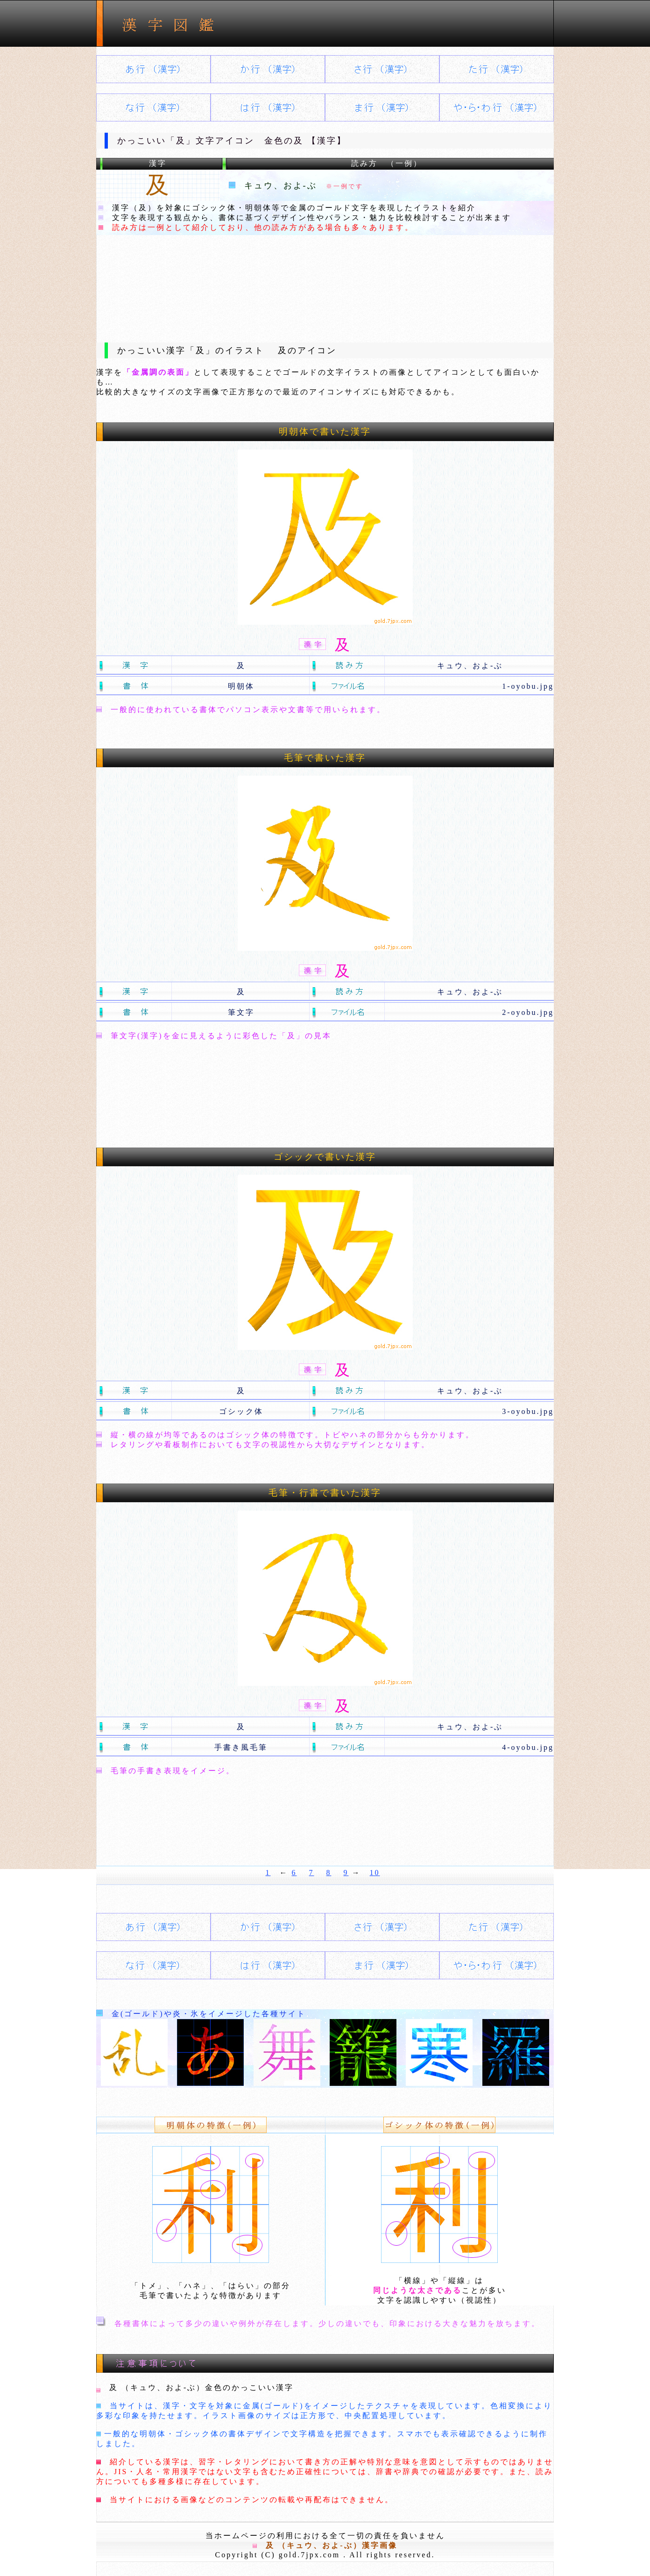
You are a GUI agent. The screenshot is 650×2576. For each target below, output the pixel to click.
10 (375, 1873)
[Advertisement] (325, 281)
